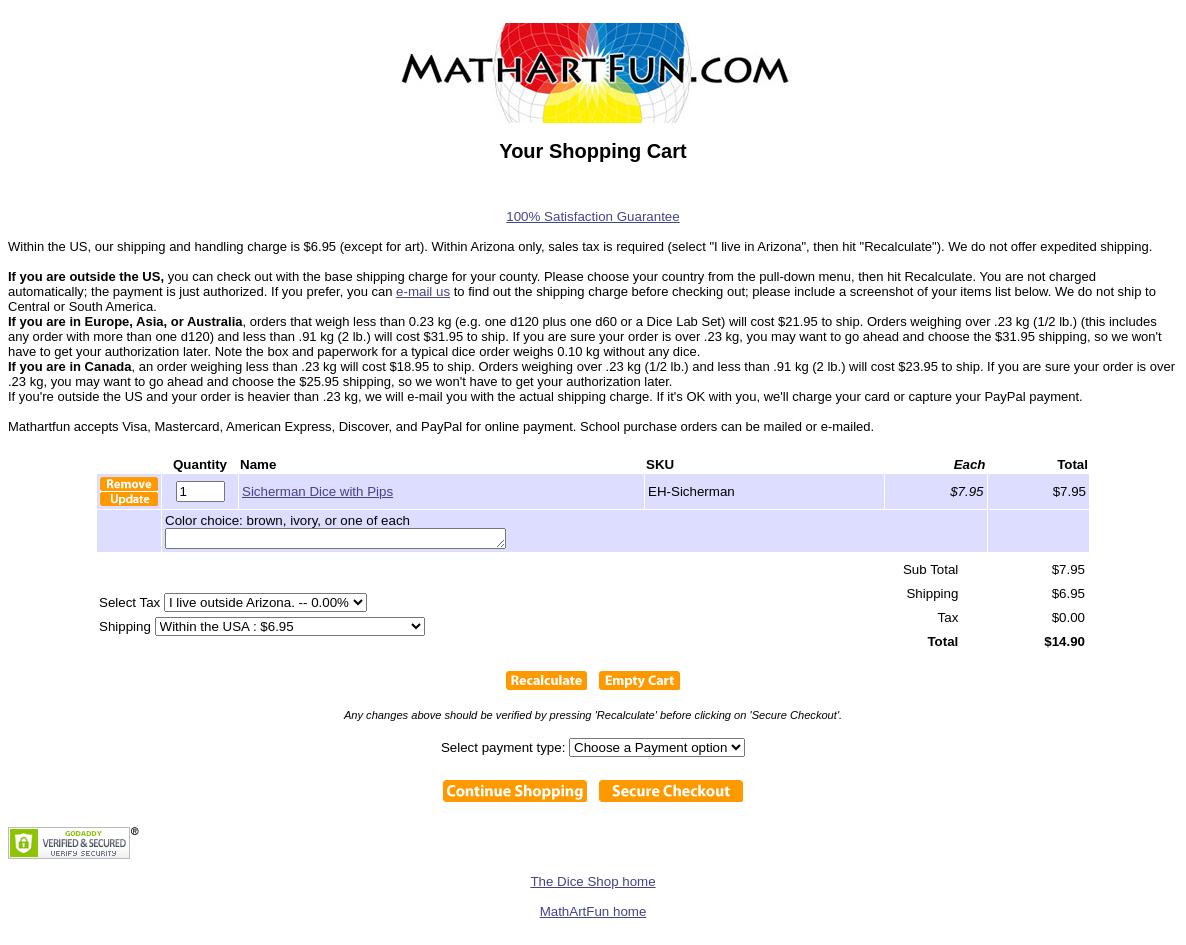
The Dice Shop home (592, 884)
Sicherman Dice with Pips (317, 491)
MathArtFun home (593, 914)
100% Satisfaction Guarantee (592, 216)
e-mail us (423, 291)
